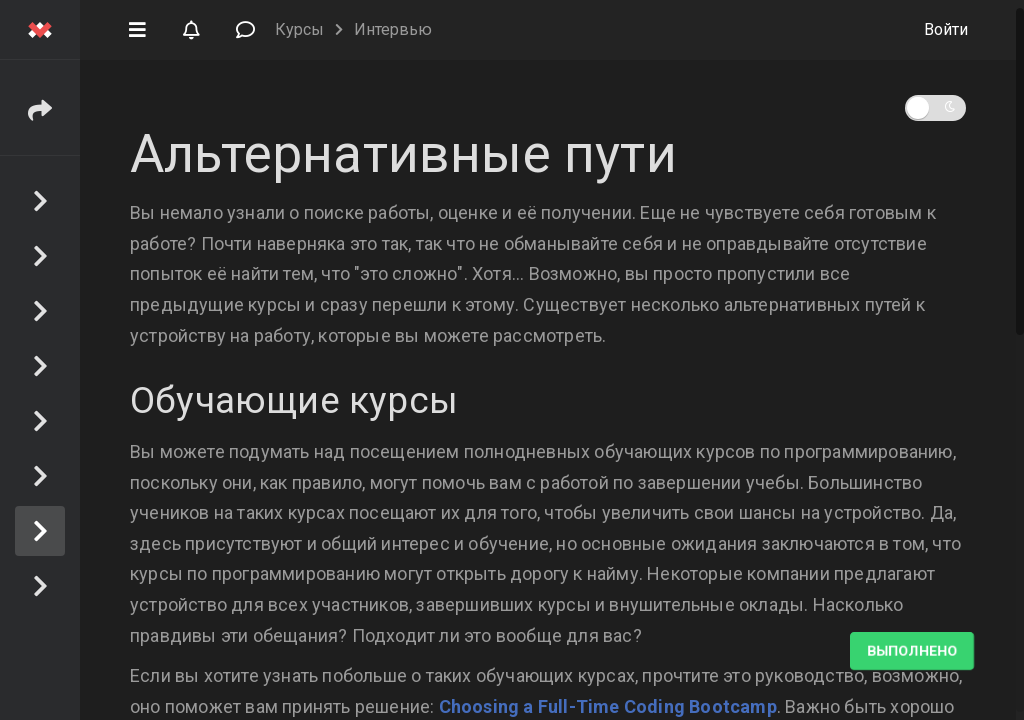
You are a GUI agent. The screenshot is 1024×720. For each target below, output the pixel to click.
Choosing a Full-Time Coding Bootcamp (608, 706)
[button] (137, 28)
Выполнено (912, 651)
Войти (946, 29)
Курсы (299, 29)
